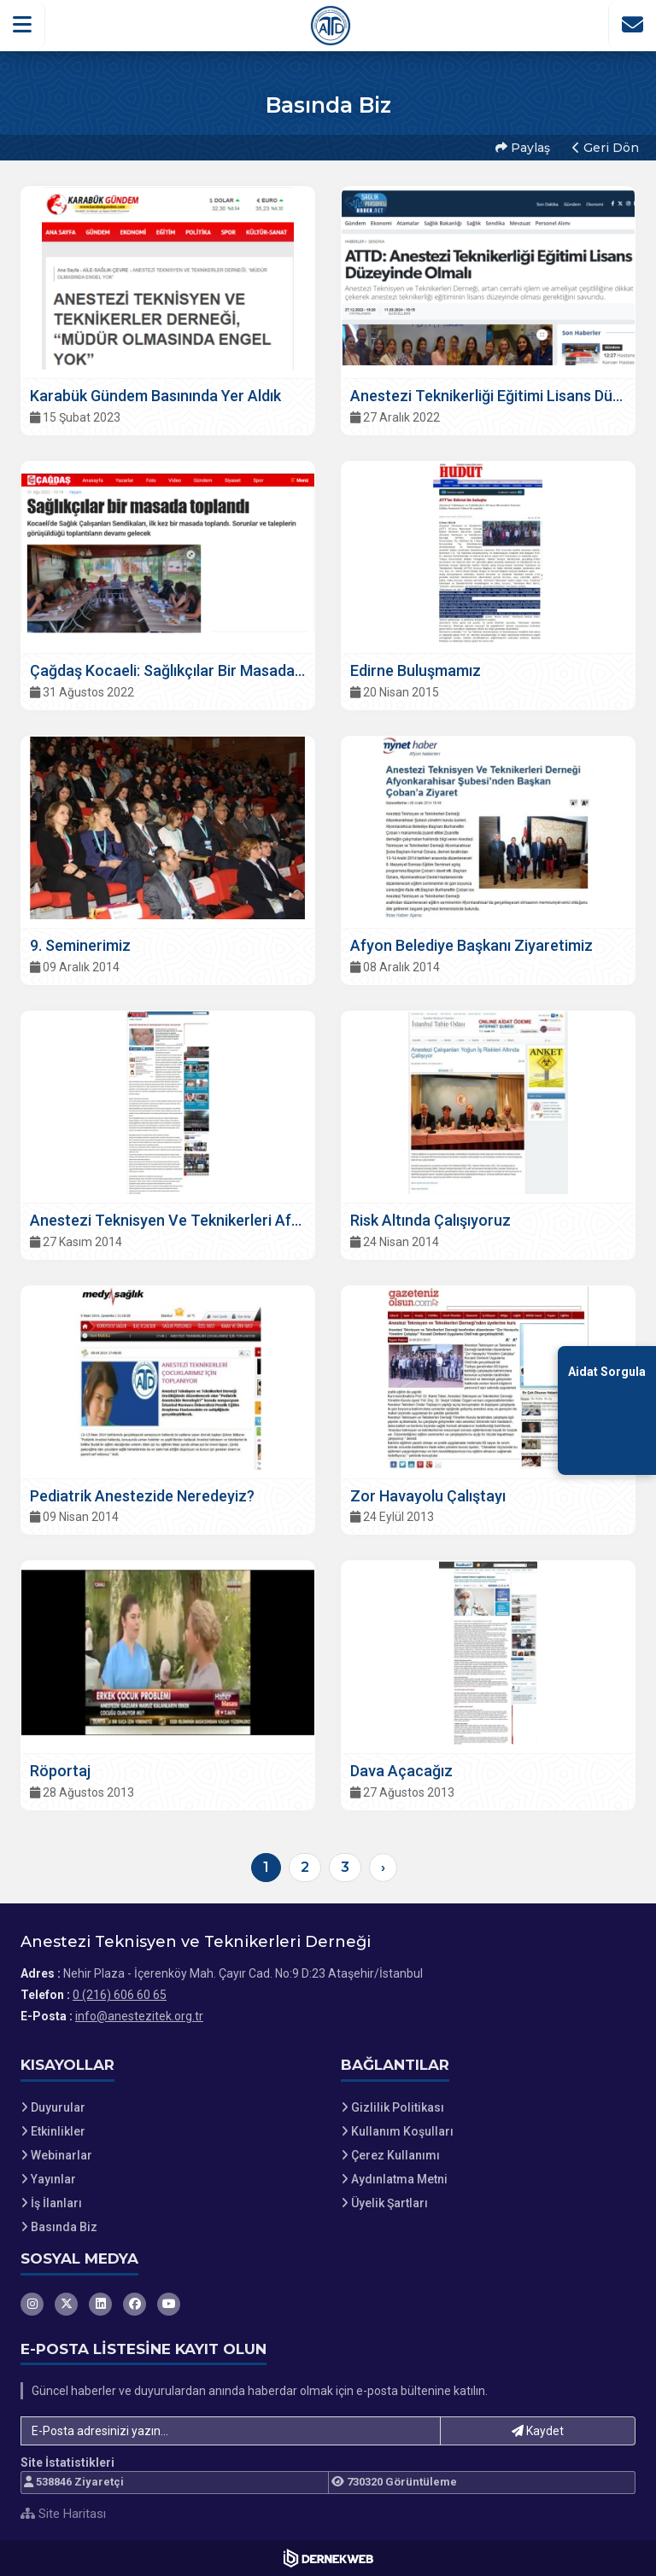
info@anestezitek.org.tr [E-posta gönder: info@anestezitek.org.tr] (139, 2016)
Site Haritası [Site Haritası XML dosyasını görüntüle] (63, 2513)
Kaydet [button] (538, 2431)
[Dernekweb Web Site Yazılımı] (328, 2558)
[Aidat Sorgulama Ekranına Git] (607, 1410)
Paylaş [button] (522, 147)
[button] (22, 25)
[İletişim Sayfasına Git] (632, 25)
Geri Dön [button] (605, 147)
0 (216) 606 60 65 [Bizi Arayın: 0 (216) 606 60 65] (120, 1995)
